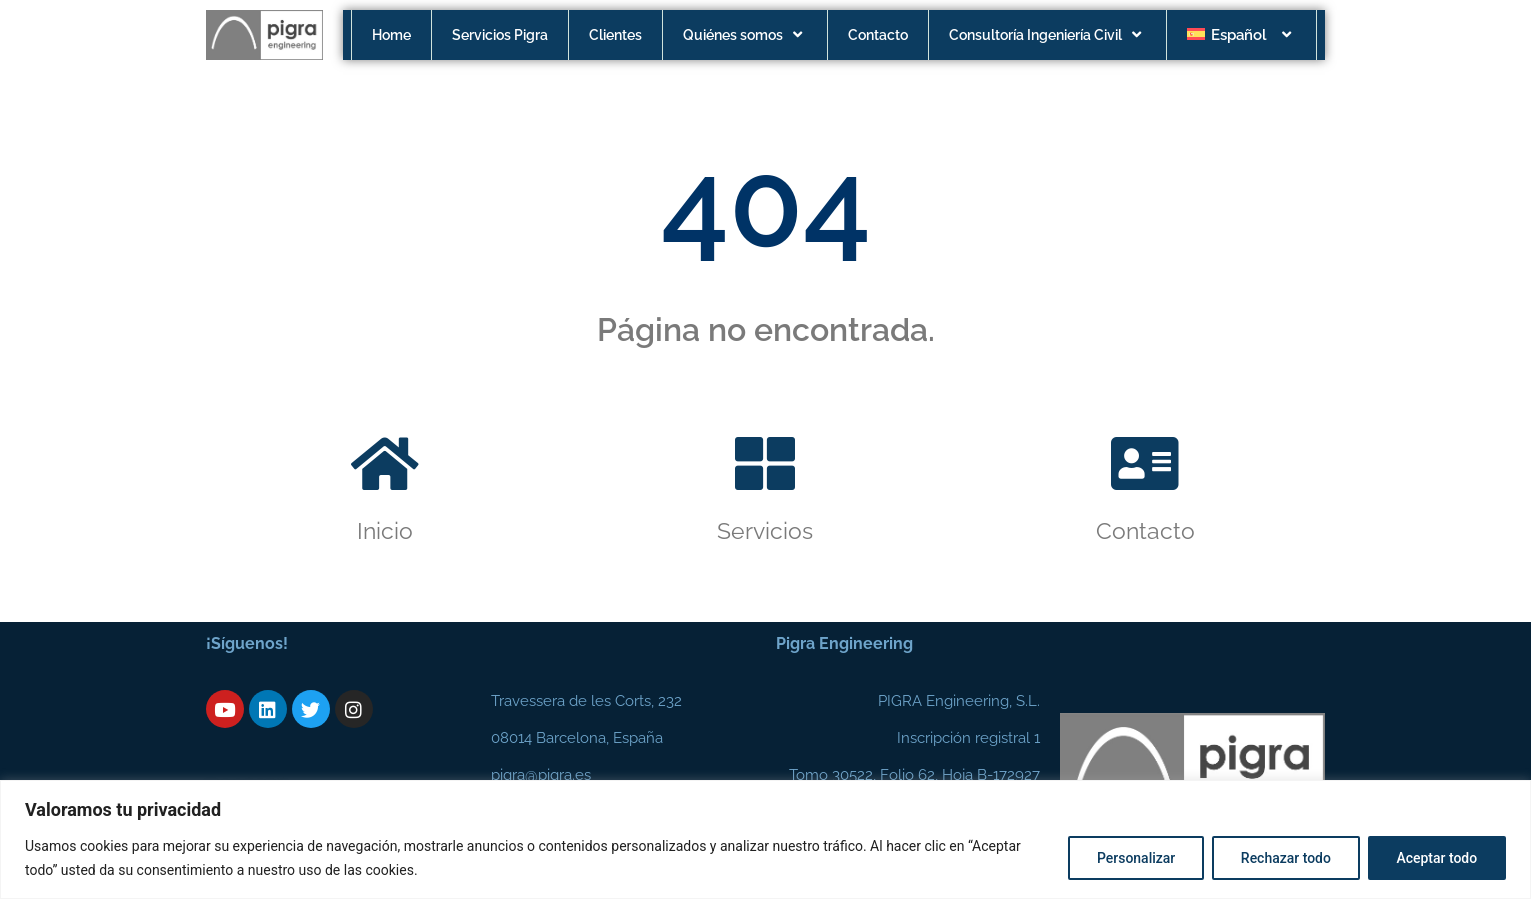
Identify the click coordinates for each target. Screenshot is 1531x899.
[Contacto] (1145, 464)
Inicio (385, 530)
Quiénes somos (745, 35)
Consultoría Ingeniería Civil (1047, 35)
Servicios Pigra (500, 35)
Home (391, 35)
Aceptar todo (1436, 858)
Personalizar (1134, 858)
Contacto (878, 35)
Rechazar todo (1285, 858)
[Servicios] (765, 464)
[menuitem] (1242, 35)
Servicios (765, 530)
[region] (765, 839)
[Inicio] (385, 464)
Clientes (615, 35)
